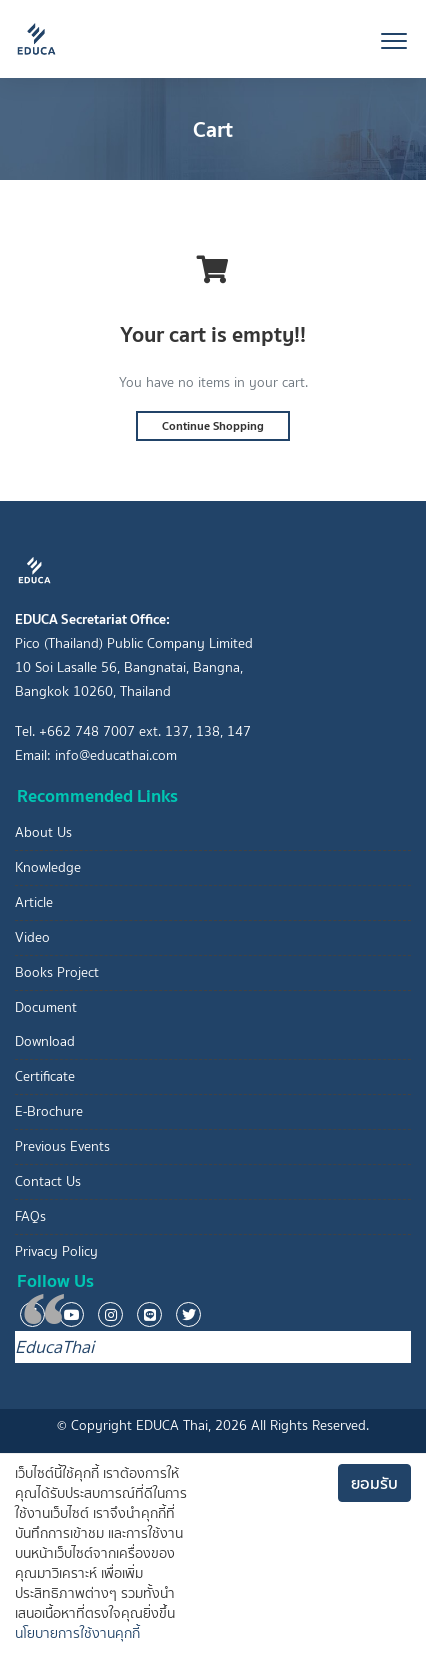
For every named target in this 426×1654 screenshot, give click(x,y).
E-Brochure (49, 1111)
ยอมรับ (374, 1483)
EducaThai (54, 1347)
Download (45, 1041)
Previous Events (62, 1146)
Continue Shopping (213, 425)
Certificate (45, 1076)
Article (34, 902)
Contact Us (48, 1181)
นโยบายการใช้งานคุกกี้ (77, 1633)
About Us (43, 832)
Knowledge (48, 867)
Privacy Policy (56, 1251)
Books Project (57, 972)
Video (32, 937)
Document (46, 1007)
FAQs (30, 1216)
